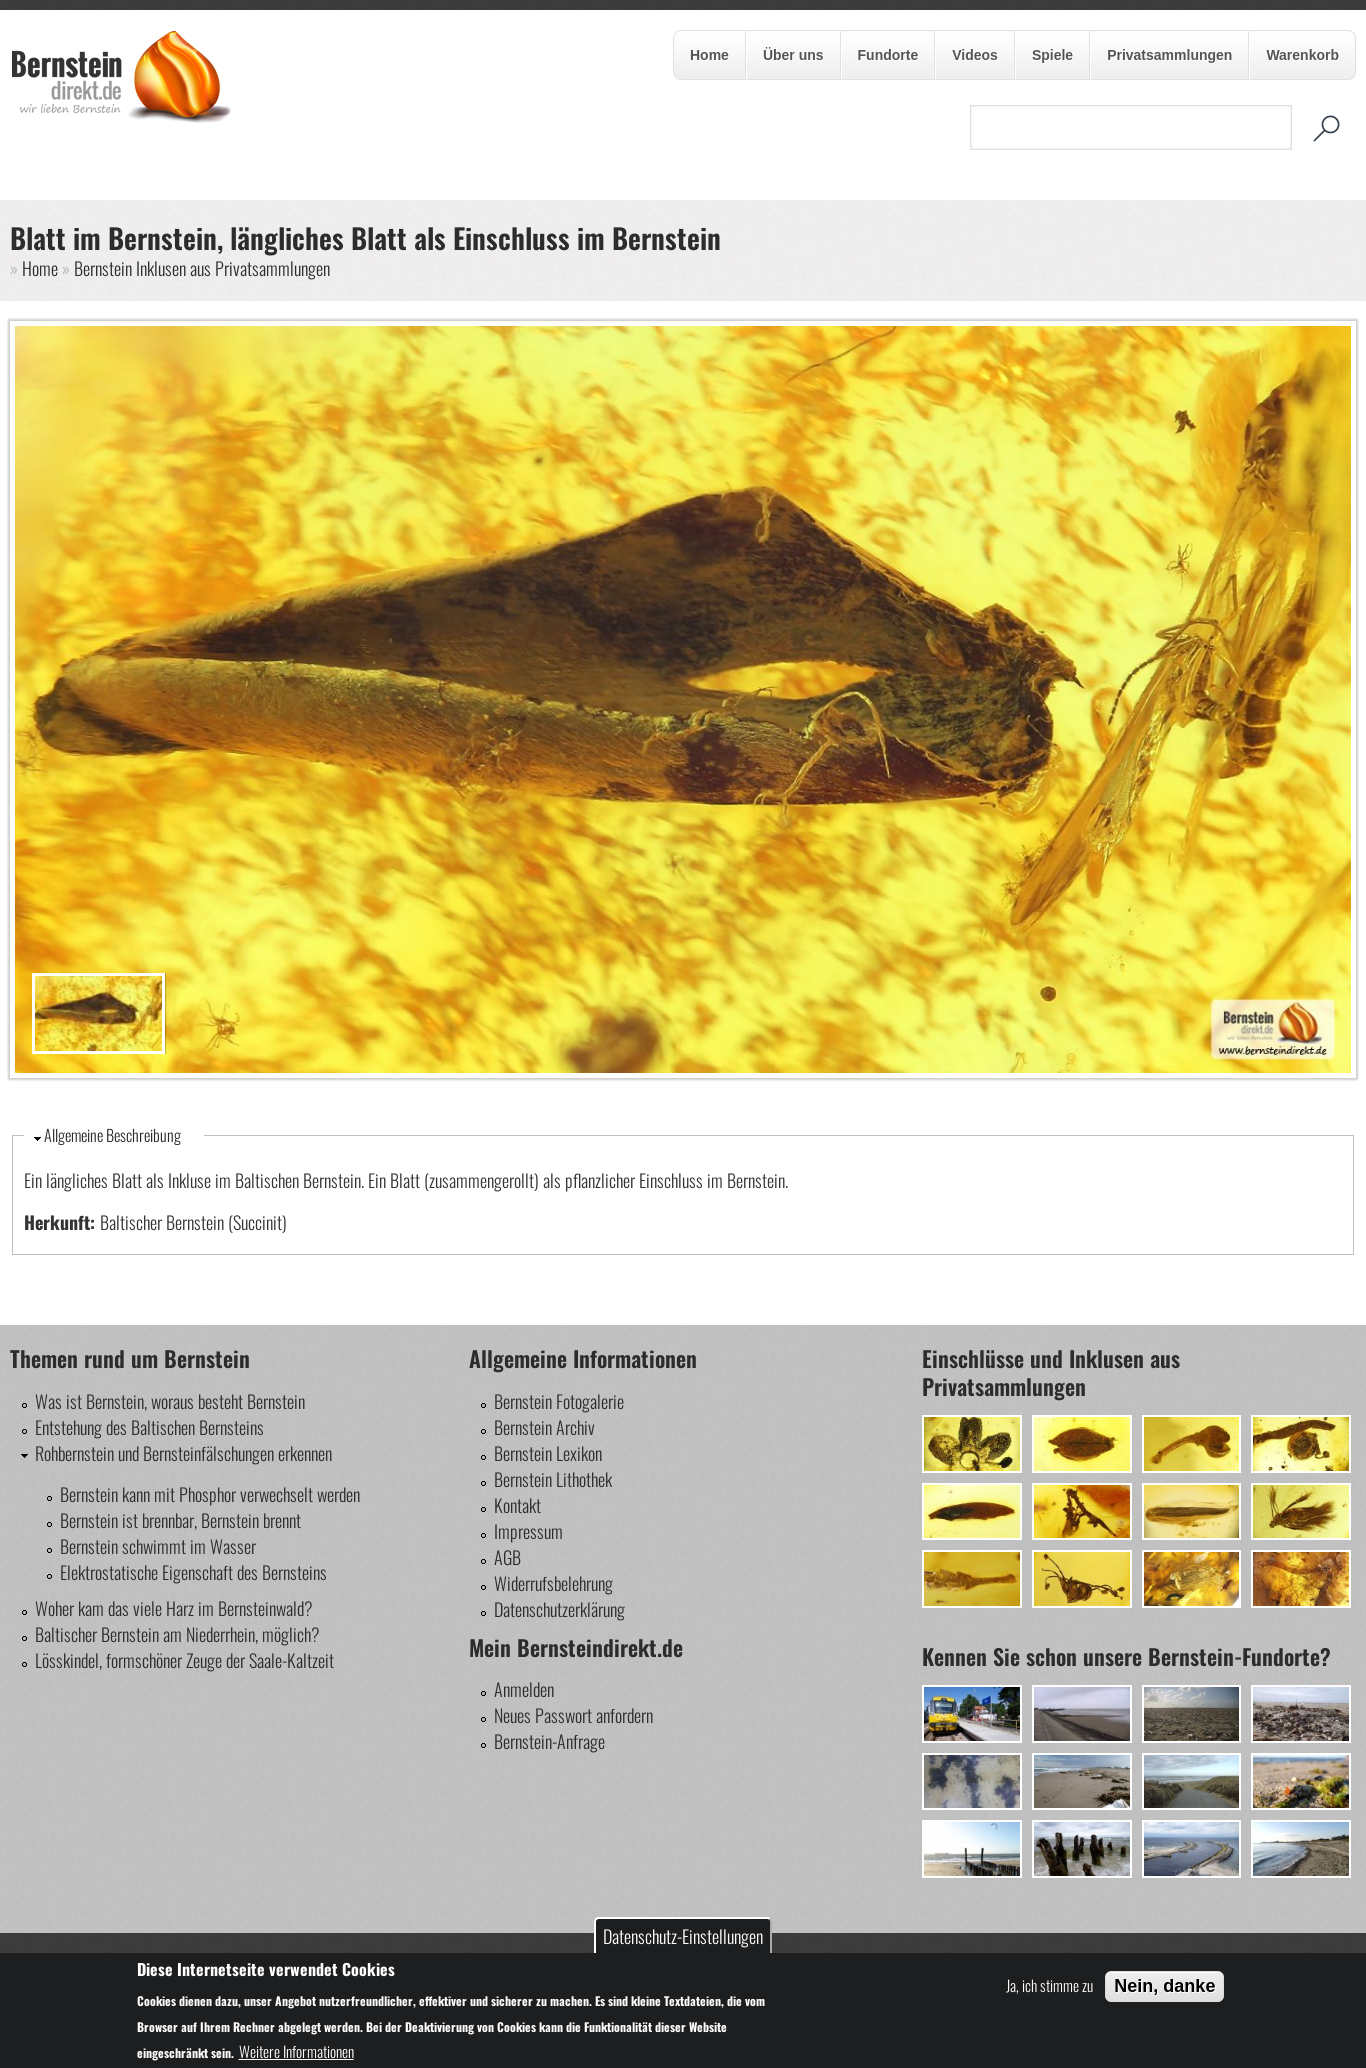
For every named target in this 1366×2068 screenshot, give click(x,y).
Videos (975, 55)
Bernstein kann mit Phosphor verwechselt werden (210, 1494)
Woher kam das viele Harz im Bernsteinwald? (174, 1608)
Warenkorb (1302, 55)
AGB (507, 1557)
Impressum (528, 1531)
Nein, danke (1164, 1986)
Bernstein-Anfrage (549, 1741)
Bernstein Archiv (544, 1427)
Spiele (1051, 56)
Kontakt (517, 1505)
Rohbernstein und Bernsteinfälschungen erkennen (183, 1453)
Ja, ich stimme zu (1049, 1985)
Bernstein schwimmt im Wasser (158, 1546)
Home (709, 55)
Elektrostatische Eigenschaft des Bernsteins (193, 1572)
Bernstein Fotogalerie (559, 1401)
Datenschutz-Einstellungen (683, 1936)
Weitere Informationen (296, 2051)
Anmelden (524, 1689)
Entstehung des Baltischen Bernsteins (149, 1427)
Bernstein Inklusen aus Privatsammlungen (202, 268)
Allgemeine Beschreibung (112, 1135)
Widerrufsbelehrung (553, 1583)
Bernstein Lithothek (553, 1479)
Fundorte (888, 55)
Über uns (792, 56)
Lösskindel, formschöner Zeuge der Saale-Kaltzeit (184, 1660)
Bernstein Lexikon (548, 1453)
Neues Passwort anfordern (573, 1715)
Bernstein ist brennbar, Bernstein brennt (180, 1520)
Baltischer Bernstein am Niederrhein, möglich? (177, 1634)
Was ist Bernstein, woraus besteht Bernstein (170, 1401)
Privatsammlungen (1169, 55)
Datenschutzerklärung (559, 1609)
